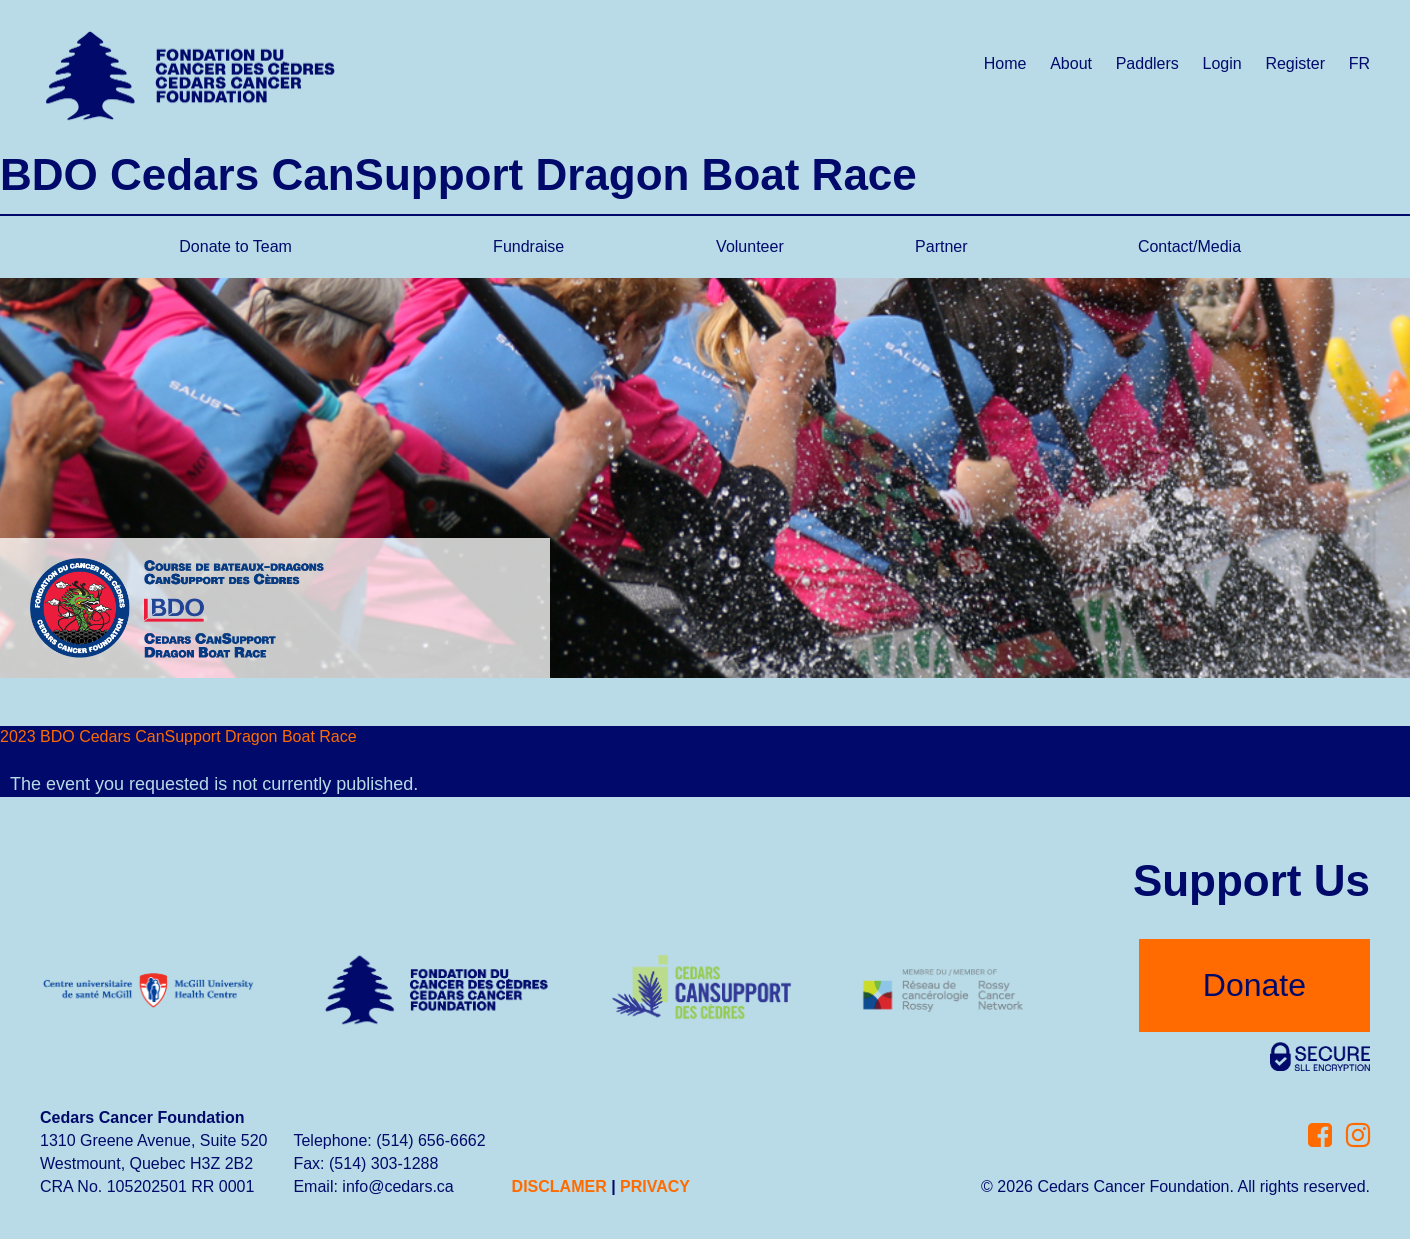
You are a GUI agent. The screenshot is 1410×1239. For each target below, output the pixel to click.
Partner (941, 246)
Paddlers (1147, 63)
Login (1222, 63)
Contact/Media (1189, 246)
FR (1359, 63)
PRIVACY (655, 1186)
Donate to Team (235, 246)
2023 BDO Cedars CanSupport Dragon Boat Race (178, 736)
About (1071, 63)
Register (1295, 63)
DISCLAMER (559, 1186)
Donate (1254, 985)
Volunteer (750, 246)
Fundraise (528, 246)
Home (1005, 63)
